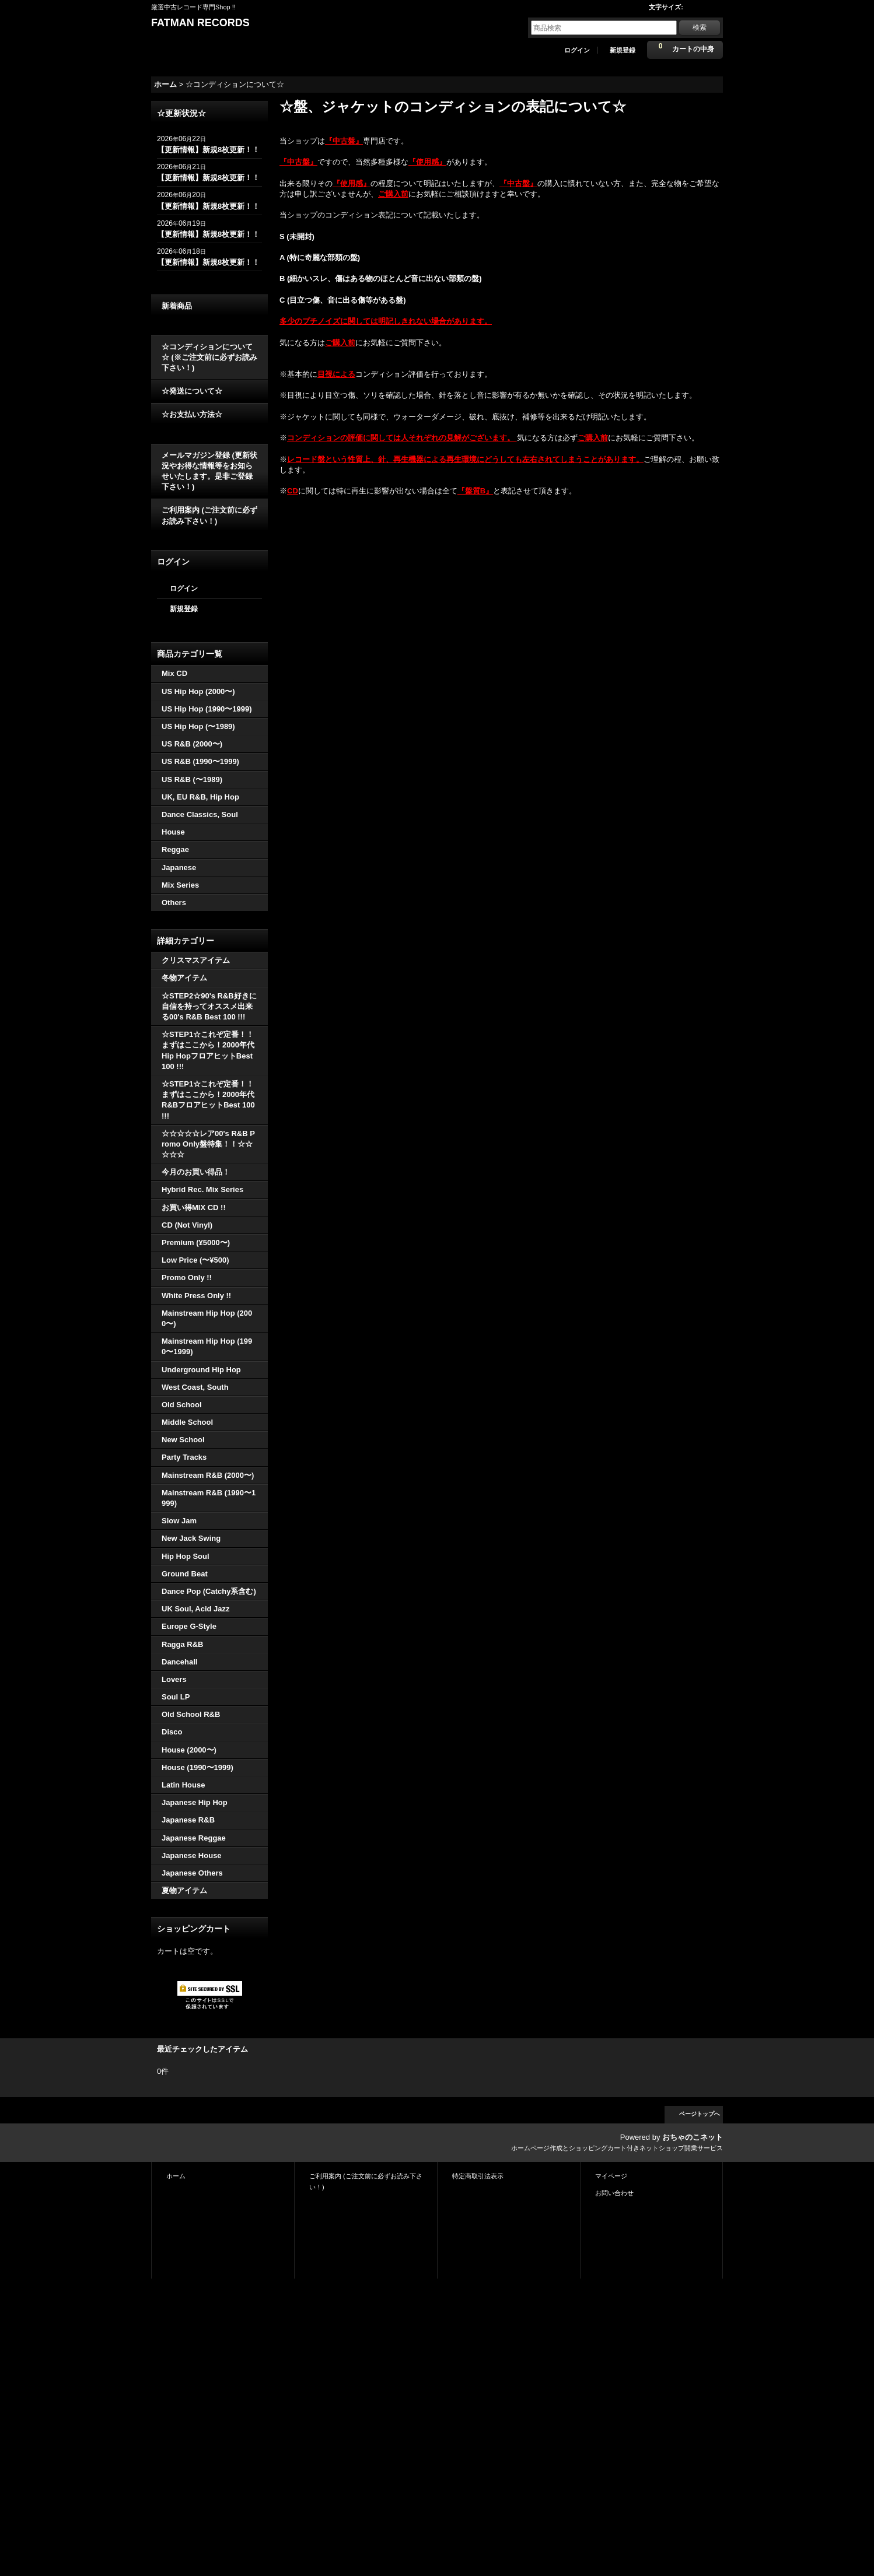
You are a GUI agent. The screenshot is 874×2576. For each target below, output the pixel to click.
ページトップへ (699, 2114)
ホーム (176, 2175)
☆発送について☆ (192, 391)
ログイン (577, 50)
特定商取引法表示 (478, 2175)
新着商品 (177, 306)
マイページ (611, 2175)
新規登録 (622, 50)
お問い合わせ (614, 2192)
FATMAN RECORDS (200, 23)
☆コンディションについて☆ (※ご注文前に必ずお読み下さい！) (209, 357)
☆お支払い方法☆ (192, 414)
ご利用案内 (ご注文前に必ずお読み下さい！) (209, 515)
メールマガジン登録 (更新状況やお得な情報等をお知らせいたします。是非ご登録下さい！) (209, 471)
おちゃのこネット (692, 2137)
